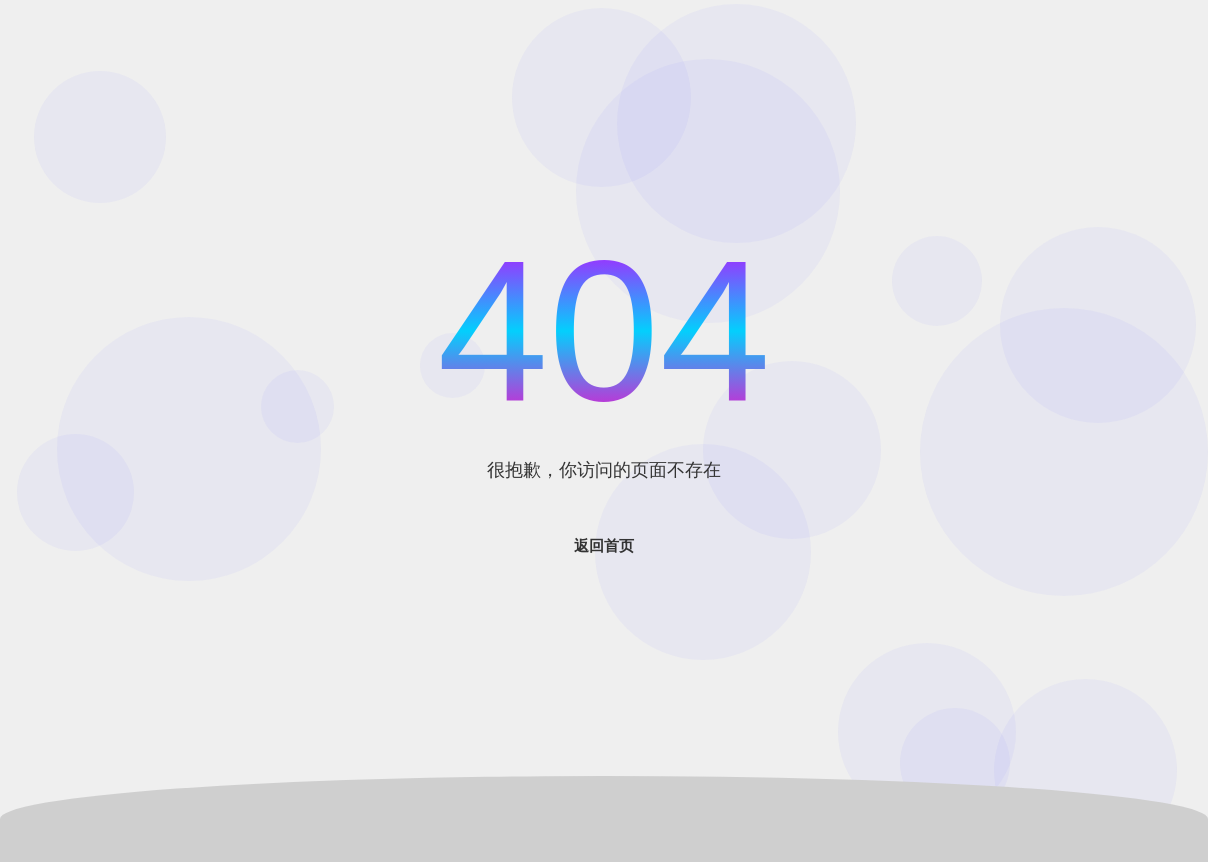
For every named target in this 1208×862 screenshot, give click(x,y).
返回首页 (604, 545)
